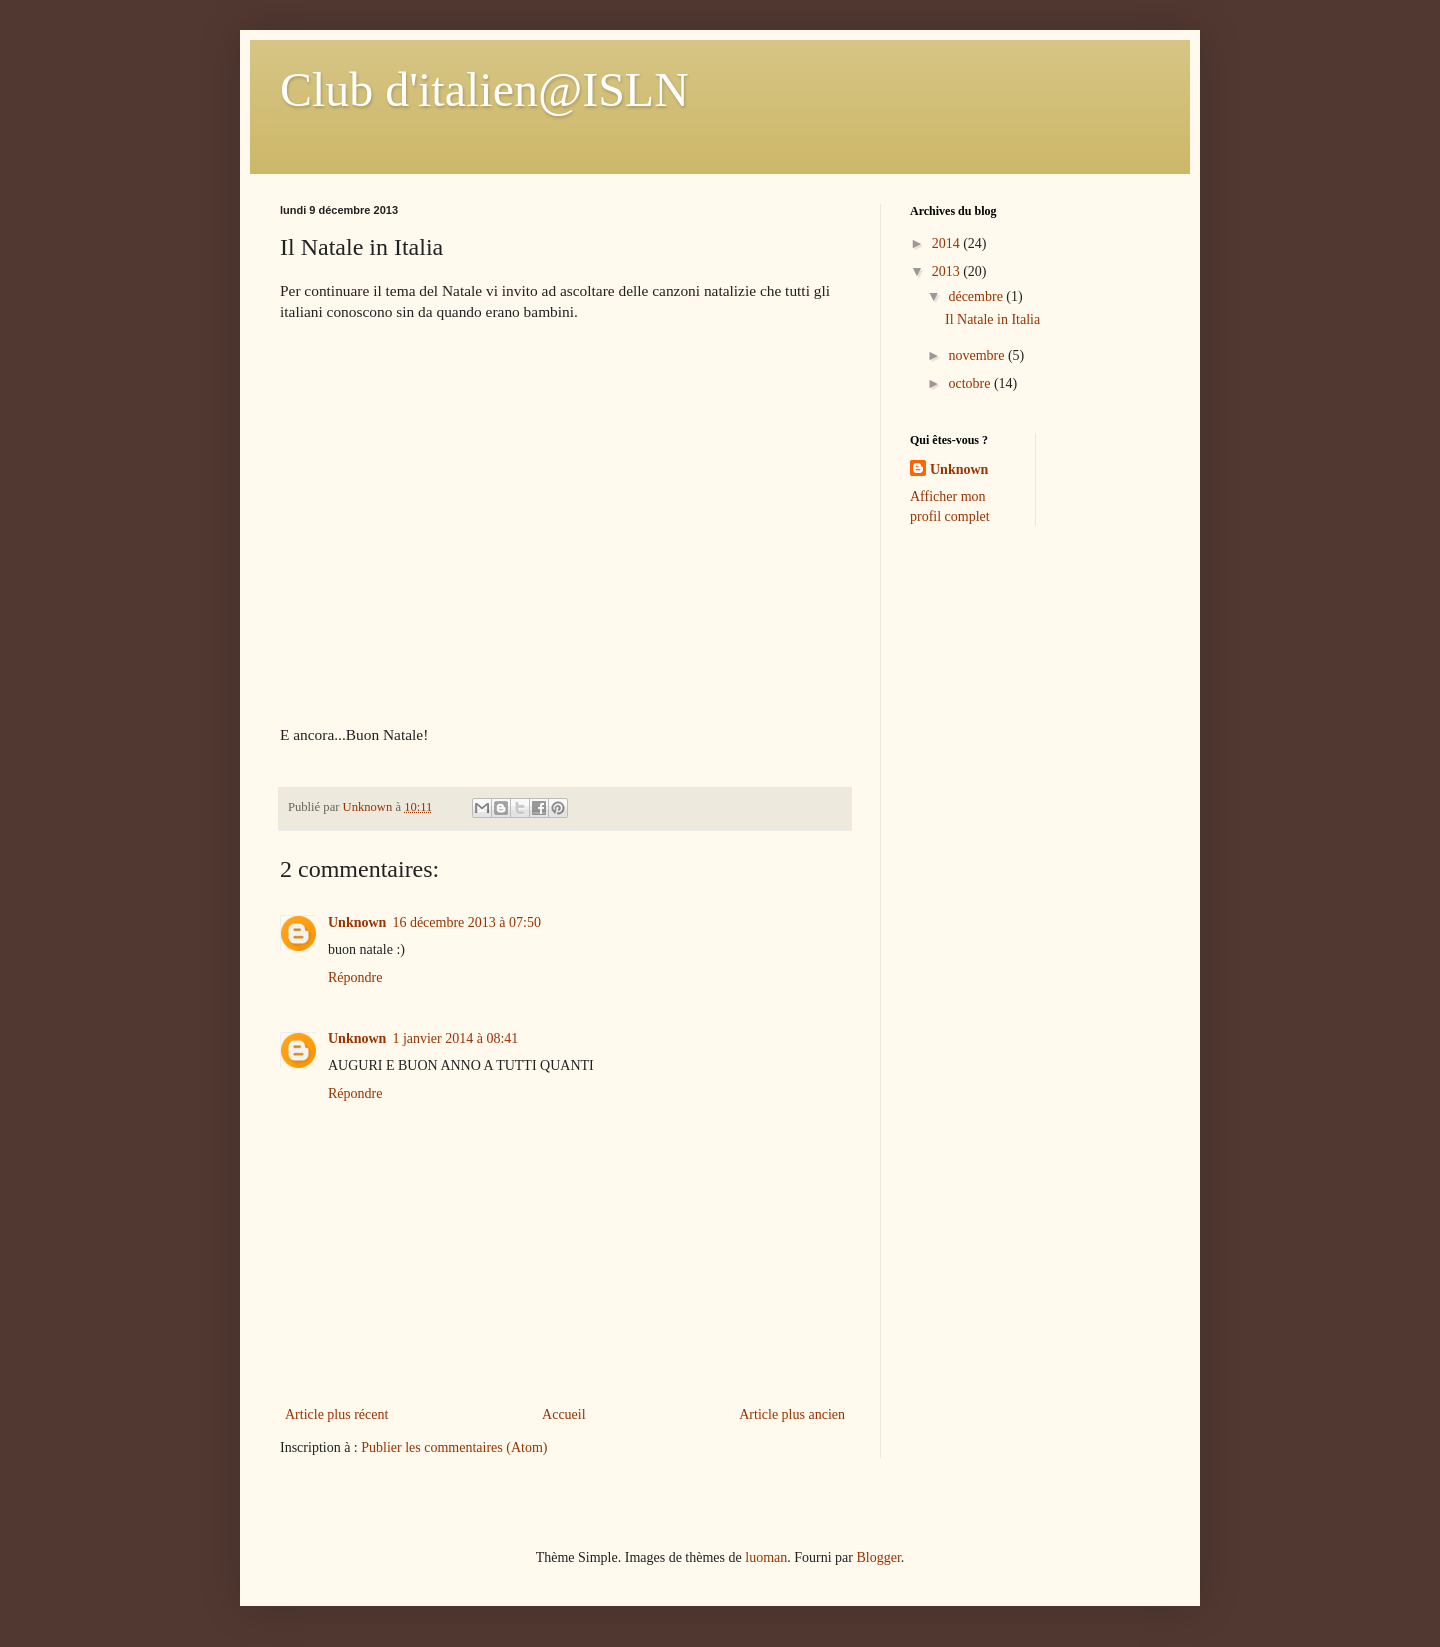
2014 (948, 243)
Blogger (878, 1557)
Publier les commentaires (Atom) (454, 1447)
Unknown (357, 922)
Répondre (355, 977)
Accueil (564, 1414)
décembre (977, 296)
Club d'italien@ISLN (484, 89)
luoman (766, 1557)
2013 (948, 271)
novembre (977, 355)
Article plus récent (336, 1414)
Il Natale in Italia (992, 319)
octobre (970, 383)
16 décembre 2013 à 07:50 (466, 922)
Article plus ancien (792, 1414)
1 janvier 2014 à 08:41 (455, 1038)
